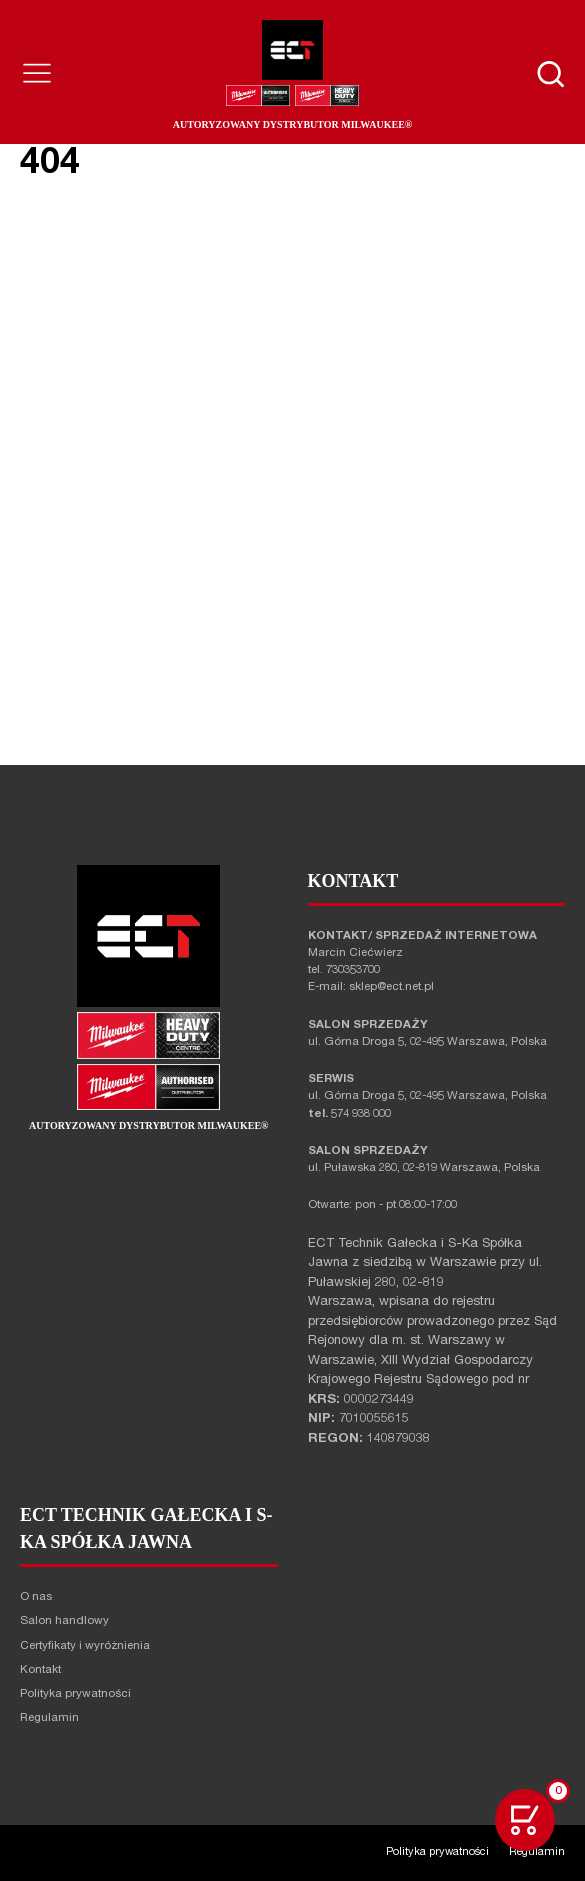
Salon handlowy (64, 1621)
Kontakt (40, 1670)
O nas (36, 1597)
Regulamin (49, 1718)
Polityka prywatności (75, 1694)
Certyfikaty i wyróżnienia (85, 1646)
